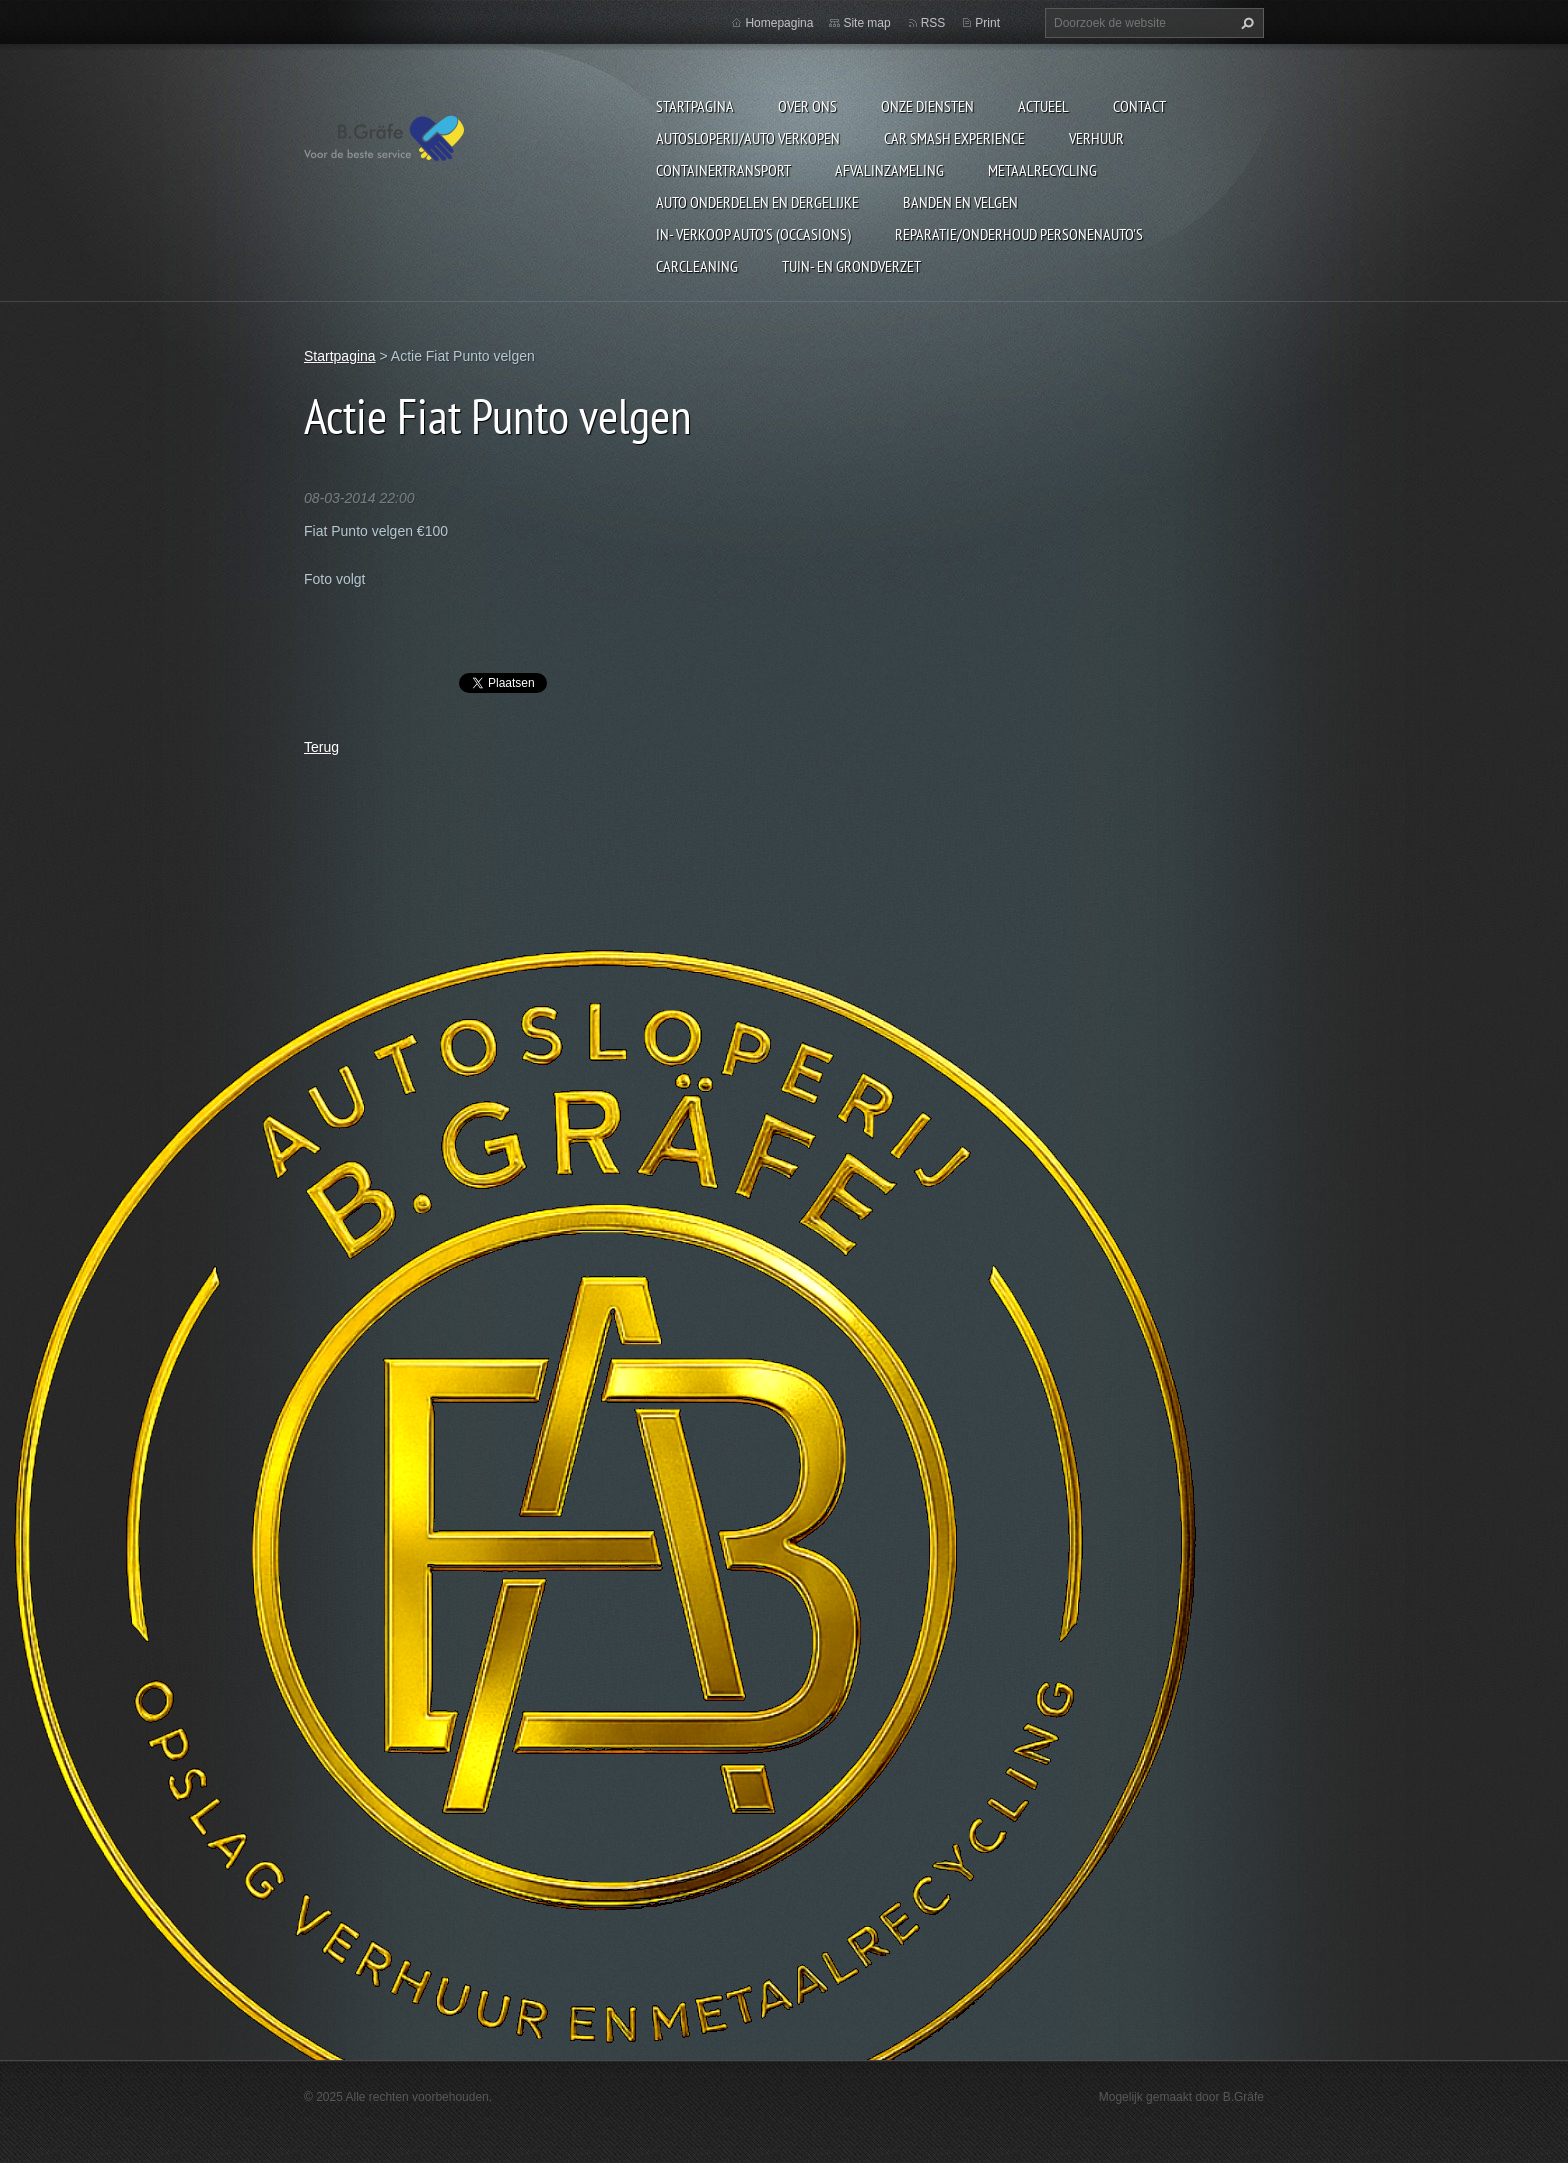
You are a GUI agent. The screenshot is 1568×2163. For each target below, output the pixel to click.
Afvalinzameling (889, 170)
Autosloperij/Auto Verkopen (748, 138)
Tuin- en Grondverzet (851, 266)
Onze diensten (927, 106)
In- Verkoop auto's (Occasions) (753, 234)
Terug (321, 747)
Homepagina (779, 23)
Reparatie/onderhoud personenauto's (1019, 234)
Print (987, 23)
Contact (1139, 106)
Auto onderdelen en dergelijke (757, 202)
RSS (933, 23)
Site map (866, 23)
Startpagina (695, 106)
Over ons (807, 106)
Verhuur (1096, 138)
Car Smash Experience (954, 138)
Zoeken (1245, 23)
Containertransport (723, 170)
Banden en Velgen (960, 202)
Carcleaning (697, 266)
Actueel (1043, 106)
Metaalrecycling (1042, 170)
